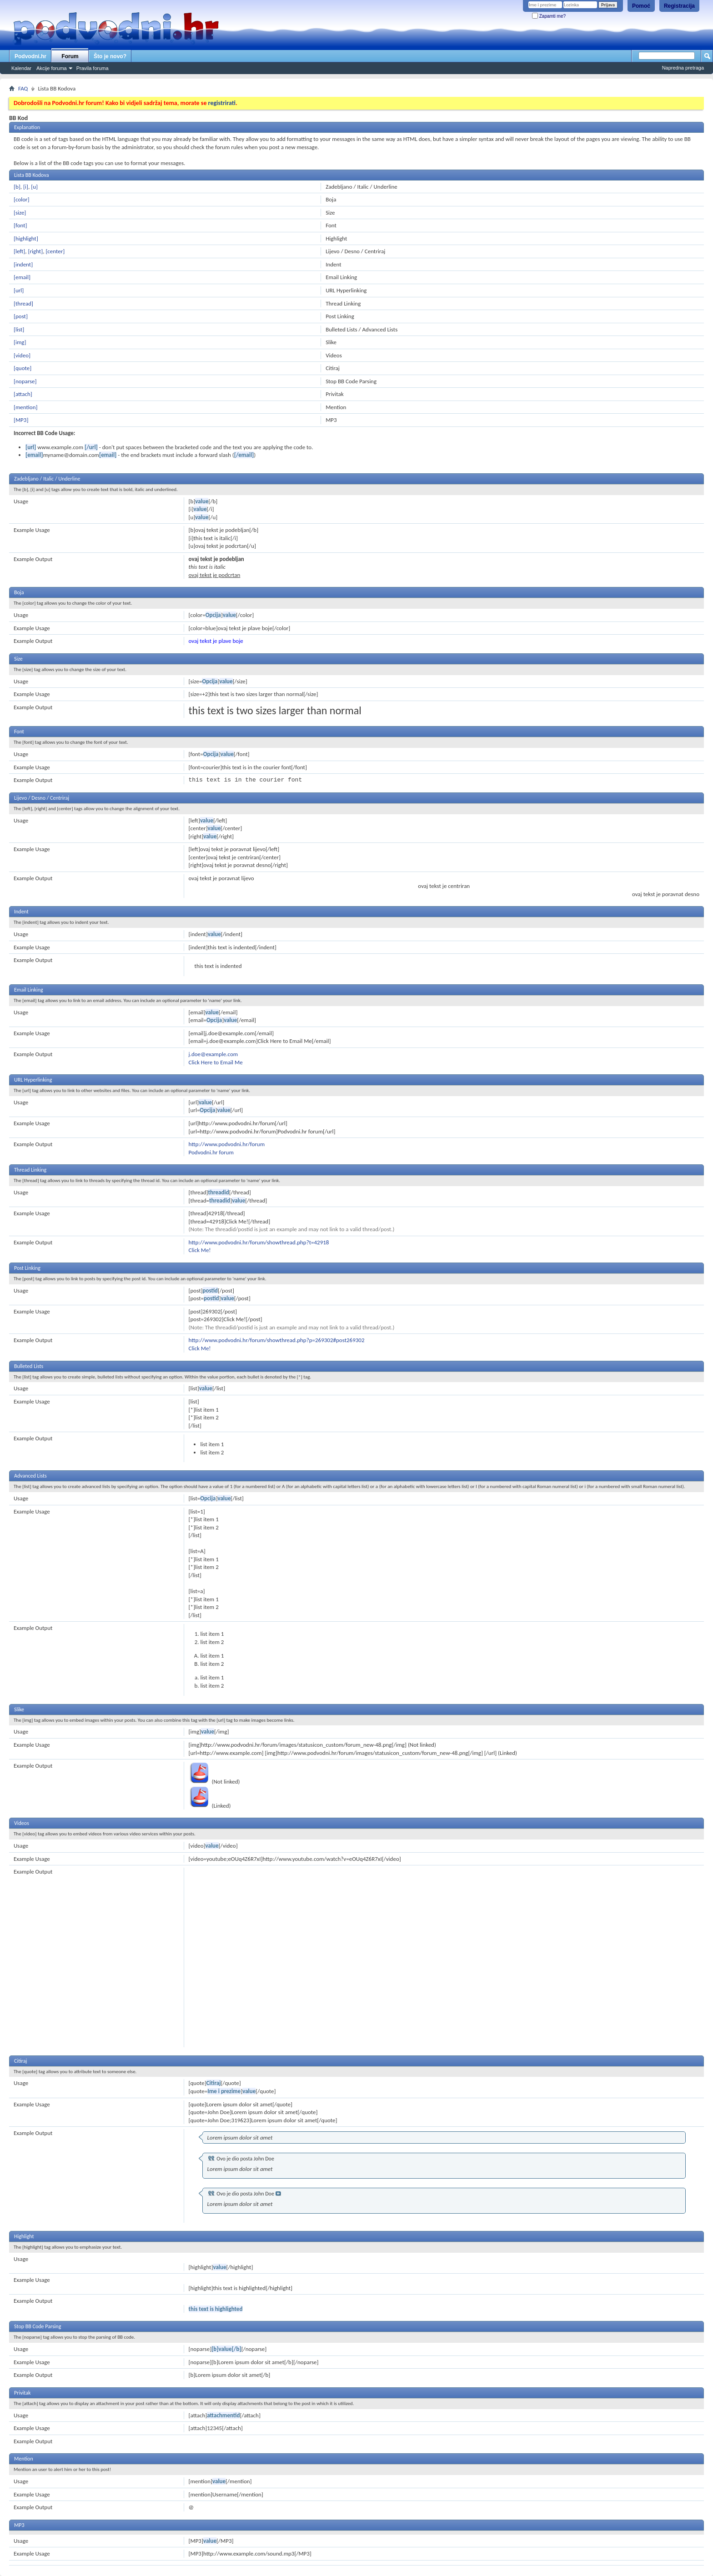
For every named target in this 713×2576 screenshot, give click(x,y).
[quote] (22, 368)
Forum (69, 56)
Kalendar (21, 68)
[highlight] (26, 238)
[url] (19, 290)
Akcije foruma (51, 68)
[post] (21, 316)
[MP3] (21, 419)
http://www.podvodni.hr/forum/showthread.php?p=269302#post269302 (277, 1340)
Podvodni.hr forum (211, 1152)
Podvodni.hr (30, 56)
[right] (35, 251)
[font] (20, 225)
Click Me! (200, 1250)
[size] (20, 212)
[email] (22, 277)
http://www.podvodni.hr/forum (227, 1144)
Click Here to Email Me (216, 1062)
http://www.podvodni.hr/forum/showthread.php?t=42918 (259, 1242)
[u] (34, 186)
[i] (25, 186)
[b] (17, 186)
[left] (19, 251)
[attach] (23, 394)
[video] (22, 355)
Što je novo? (110, 56)
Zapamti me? (549, 16)
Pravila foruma (92, 68)
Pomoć (641, 6)
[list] (19, 329)
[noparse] (25, 381)
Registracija (679, 6)
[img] (20, 342)
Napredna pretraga (683, 67)
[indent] (23, 264)
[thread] (23, 303)
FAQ (23, 88)
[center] (55, 251)
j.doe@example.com (213, 1054)
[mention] (25, 407)
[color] (22, 199)
